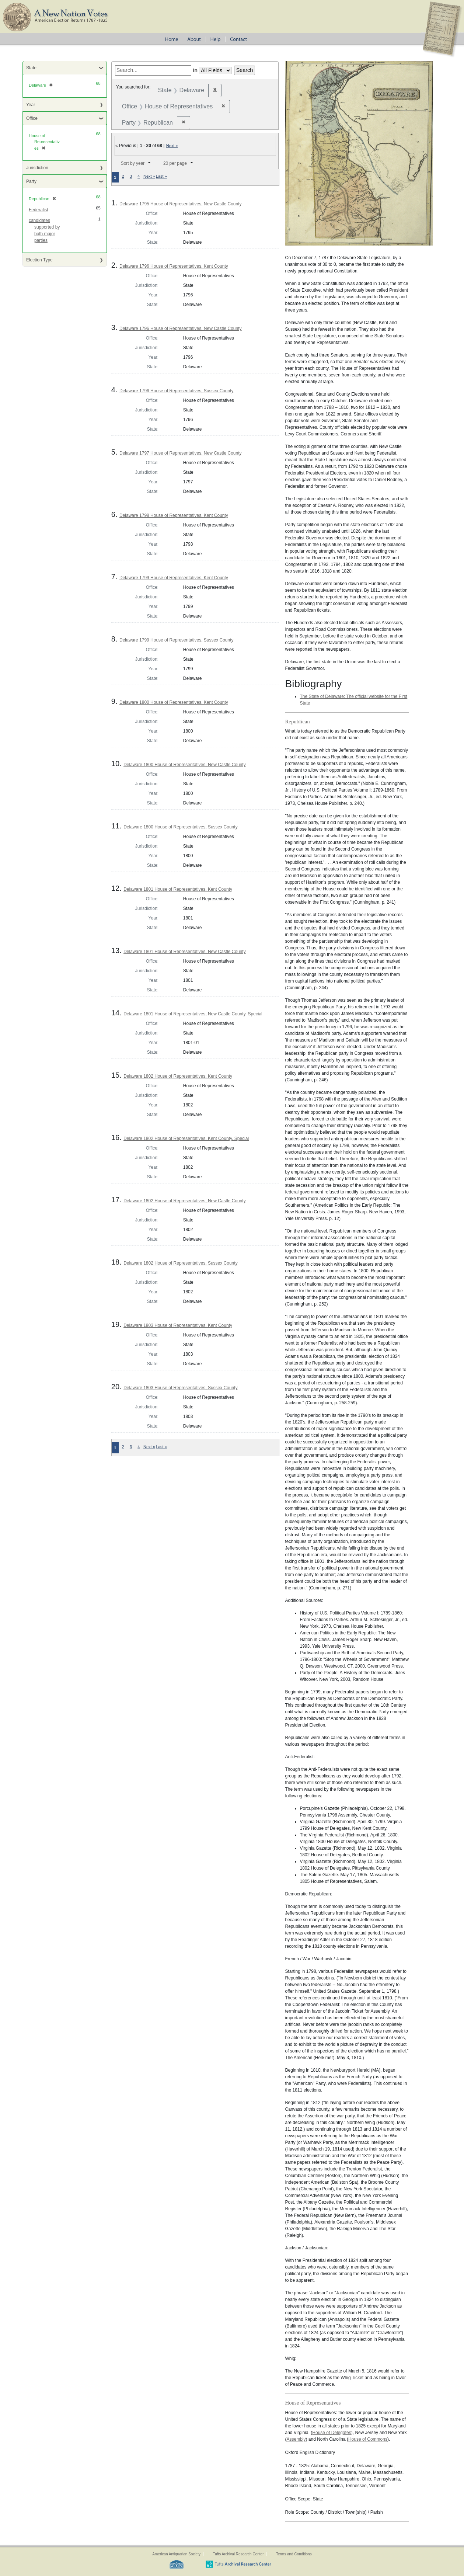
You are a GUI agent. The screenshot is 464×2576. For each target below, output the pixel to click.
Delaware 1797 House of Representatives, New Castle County (180, 453)
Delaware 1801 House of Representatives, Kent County (177, 889)
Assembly (296, 2439)
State (31, 67)
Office (32, 118)
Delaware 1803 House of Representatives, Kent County (177, 1325)
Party (31, 181)
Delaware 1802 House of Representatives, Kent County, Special (186, 1138)
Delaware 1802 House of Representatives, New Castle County (184, 1200)
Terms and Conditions (294, 2554)
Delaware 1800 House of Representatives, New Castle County (184, 764)
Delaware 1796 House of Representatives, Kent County (173, 266)
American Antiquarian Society (176, 2554)
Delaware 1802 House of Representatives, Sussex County (180, 1263)
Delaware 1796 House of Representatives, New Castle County (180, 328)
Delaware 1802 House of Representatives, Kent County (177, 1076)
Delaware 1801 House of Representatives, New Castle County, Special (192, 1013)
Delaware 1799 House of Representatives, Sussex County (176, 640)
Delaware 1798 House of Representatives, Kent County (173, 515)
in (195, 70)
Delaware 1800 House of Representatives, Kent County (173, 702)
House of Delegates (331, 2432)
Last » (161, 176)
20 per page (175, 163)
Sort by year (133, 163)
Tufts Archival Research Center (238, 2554)
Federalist (38, 209)
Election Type (39, 260)
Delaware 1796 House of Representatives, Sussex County (176, 390)
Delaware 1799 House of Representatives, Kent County (173, 577)
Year (30, 104)
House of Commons (367, 2439)
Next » (172, 145)
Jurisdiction (37, 167)
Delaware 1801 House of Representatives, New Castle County (184, 951)
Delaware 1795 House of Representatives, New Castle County (180, 203)
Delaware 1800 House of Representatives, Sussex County (180, 827)
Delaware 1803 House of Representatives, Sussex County (180, 1387)
